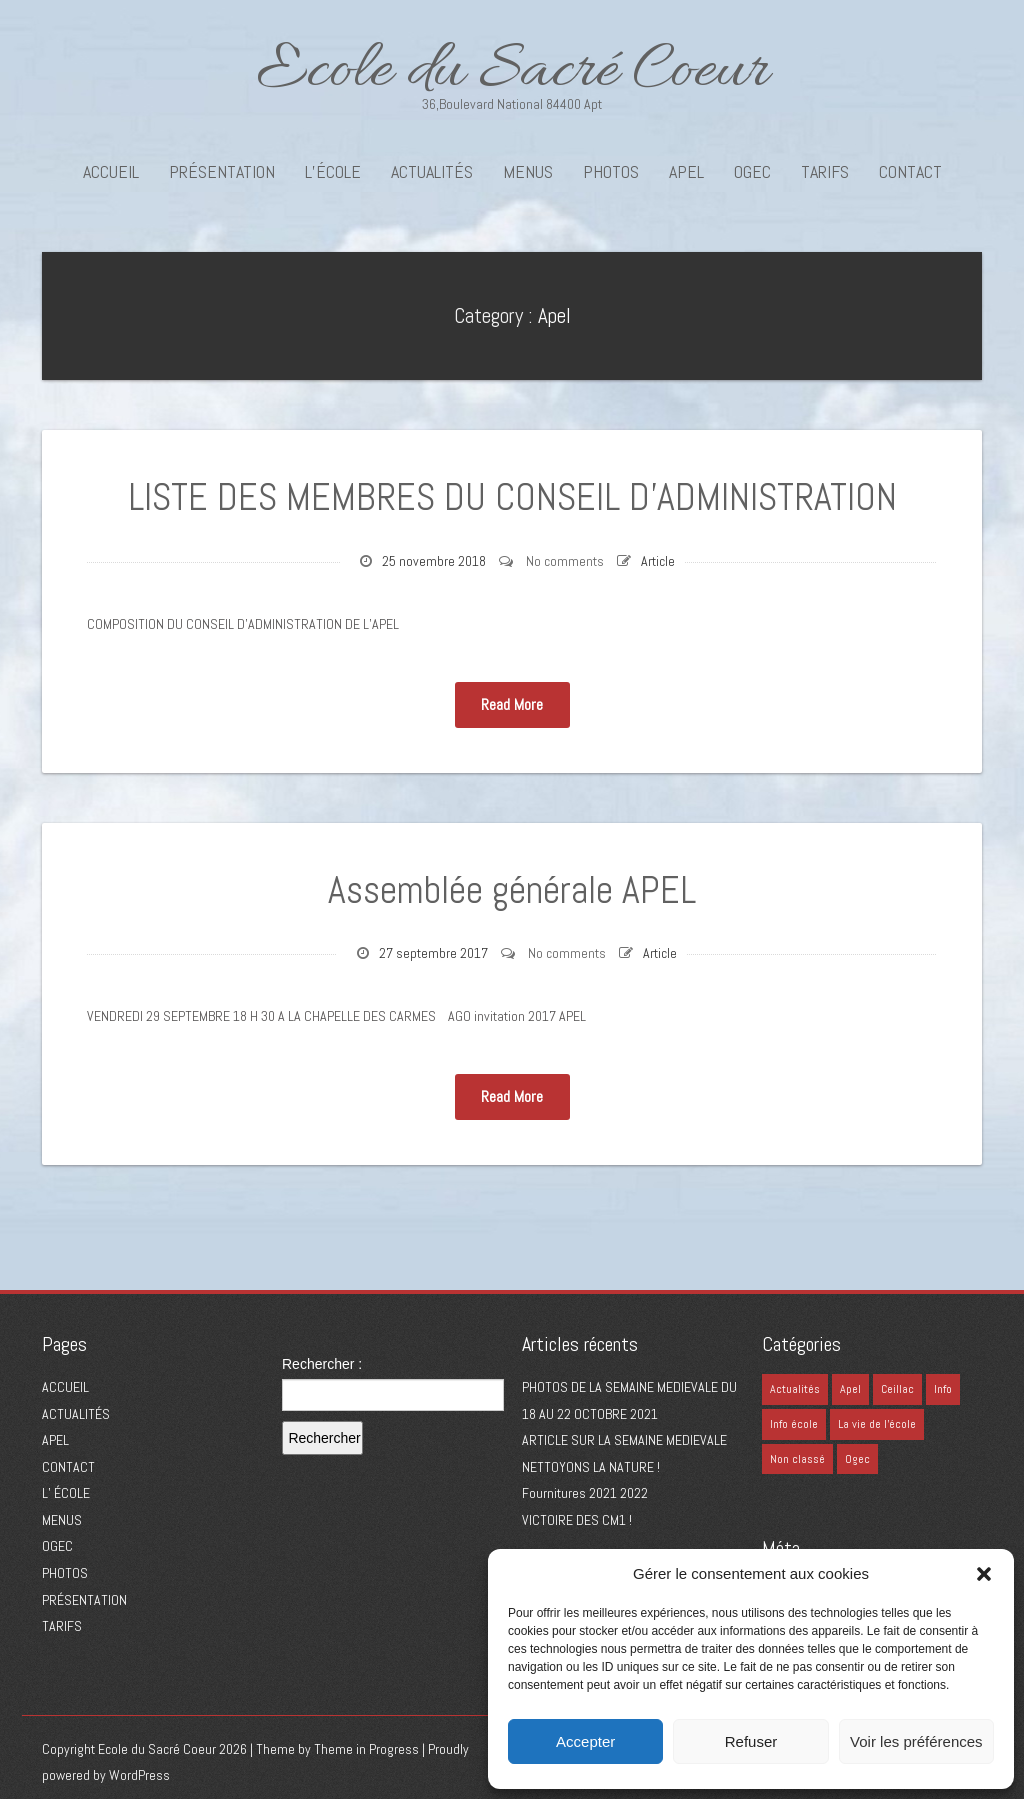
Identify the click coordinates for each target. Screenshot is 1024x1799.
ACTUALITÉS (432, 172)
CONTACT (910, 172)
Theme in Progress (366, 1749)
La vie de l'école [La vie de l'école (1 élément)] (877, 1424)
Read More (512, 704)
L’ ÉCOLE (66, 1493)
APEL (686, 172)
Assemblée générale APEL (512, 890)
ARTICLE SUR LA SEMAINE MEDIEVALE (624, 1440)
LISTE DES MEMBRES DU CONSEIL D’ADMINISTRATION (512, 497)
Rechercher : (322, 1364)
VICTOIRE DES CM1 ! (577, 1520)
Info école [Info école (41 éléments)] (794, 1424)
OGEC (752, 172)
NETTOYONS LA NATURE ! (591, 1467)
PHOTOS (611, 172)
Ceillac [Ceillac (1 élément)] (897, 1389)
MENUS (528, 172)
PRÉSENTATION (222, 172)
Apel (554, 315)
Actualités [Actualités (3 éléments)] (795, 1389)
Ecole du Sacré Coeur (512, 72)
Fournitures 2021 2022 (585, 1493)
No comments (565, 561)
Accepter (585, 1741)
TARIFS (825, 172)
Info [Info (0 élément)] (943, 1389)
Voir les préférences (916, 1741)
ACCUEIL (111, 172)
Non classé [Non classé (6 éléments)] (797, 1459)
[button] (984, 1574)
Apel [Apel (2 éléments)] (850, 1389)
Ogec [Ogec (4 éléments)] (857, 1459)
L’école (333, 172)
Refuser (751, 1741)
